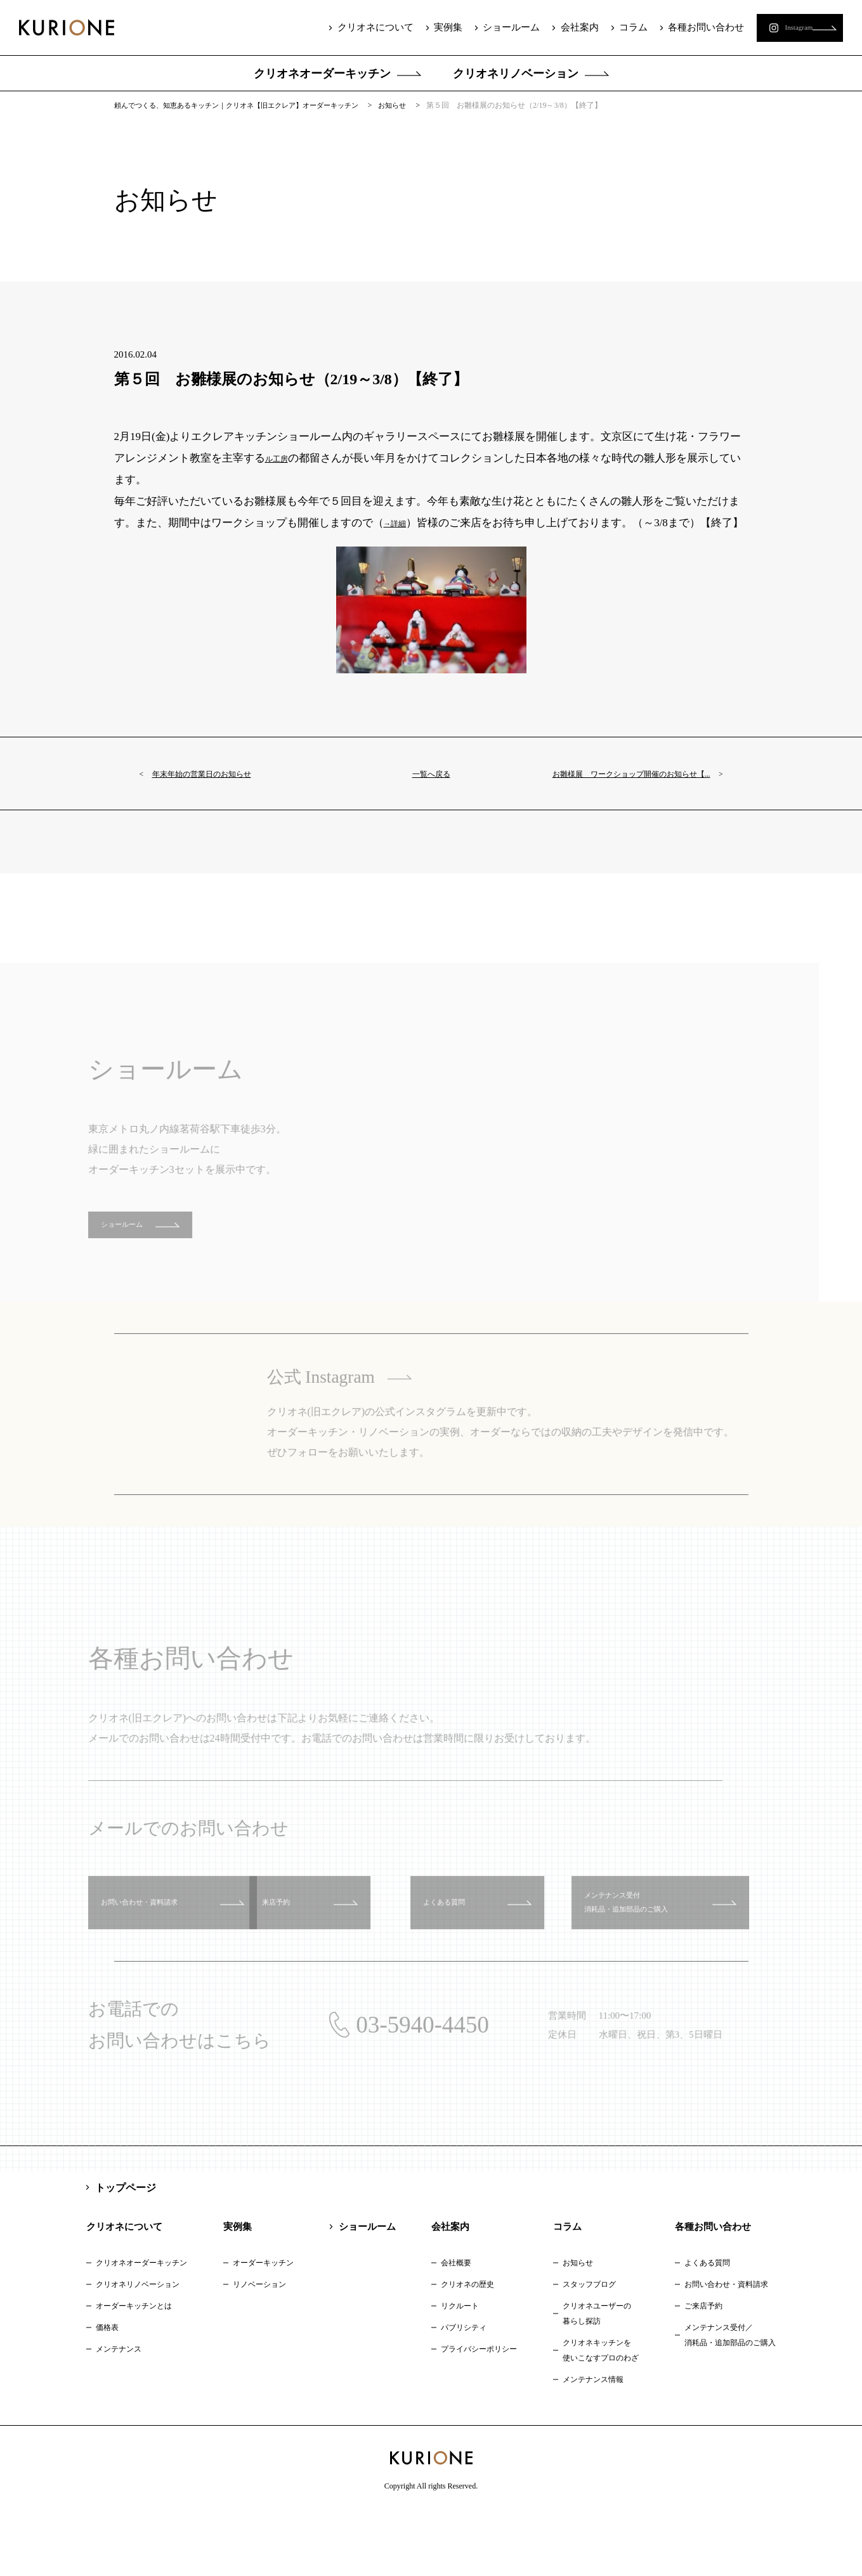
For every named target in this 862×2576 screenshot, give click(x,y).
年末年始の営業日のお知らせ (222, 807)
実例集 (426, 27)
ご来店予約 (703, 2367)
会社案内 (554, 27)
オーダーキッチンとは (134, 2367)
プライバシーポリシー (479, 2410)
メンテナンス (118, 2410)
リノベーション (259, 2345)
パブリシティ (464, 2389)
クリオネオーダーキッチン (322, 73)
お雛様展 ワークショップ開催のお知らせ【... (624, 817)
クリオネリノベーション (515, 73)
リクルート (460, 2367)
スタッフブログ (589, 2345)
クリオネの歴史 (467, 2345)
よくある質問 (707, 2324)
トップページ (125, 2249)
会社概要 (456, 2324)
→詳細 (400, 535)
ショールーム (487, 27)
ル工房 (281, 470)
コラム (606, 27)
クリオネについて (355, 27)
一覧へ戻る (431, 807)
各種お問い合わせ (678, 27)
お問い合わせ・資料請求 (726, 2345)
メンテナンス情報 (593, 2441)
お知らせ (578, 2324)
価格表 (107, 2389)
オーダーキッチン (263, 2324)
